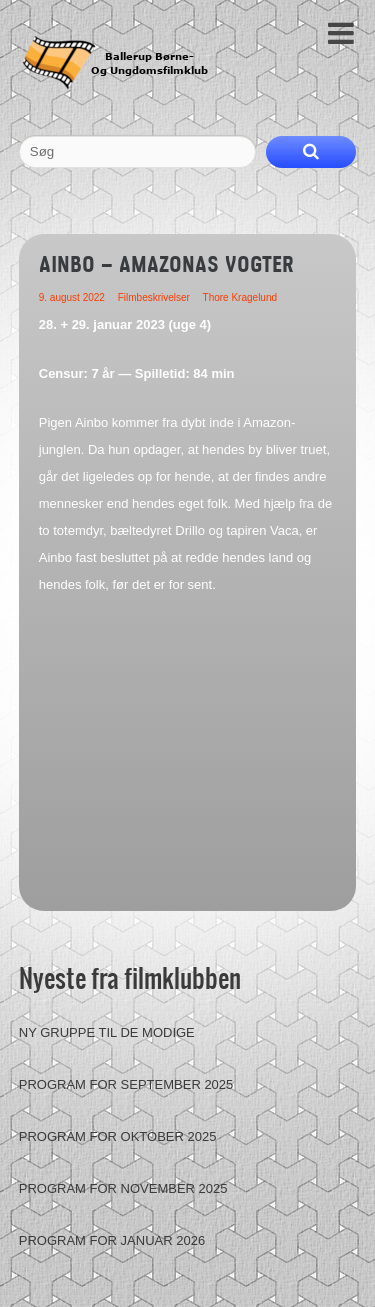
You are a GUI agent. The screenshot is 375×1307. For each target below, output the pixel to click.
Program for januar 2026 (112, 1240)
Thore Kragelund (240, 297)
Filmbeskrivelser (154, 297)
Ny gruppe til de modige (107, 1032)
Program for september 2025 (126, 1084)
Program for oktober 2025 (118, 1136)
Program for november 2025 (123, 1188)
